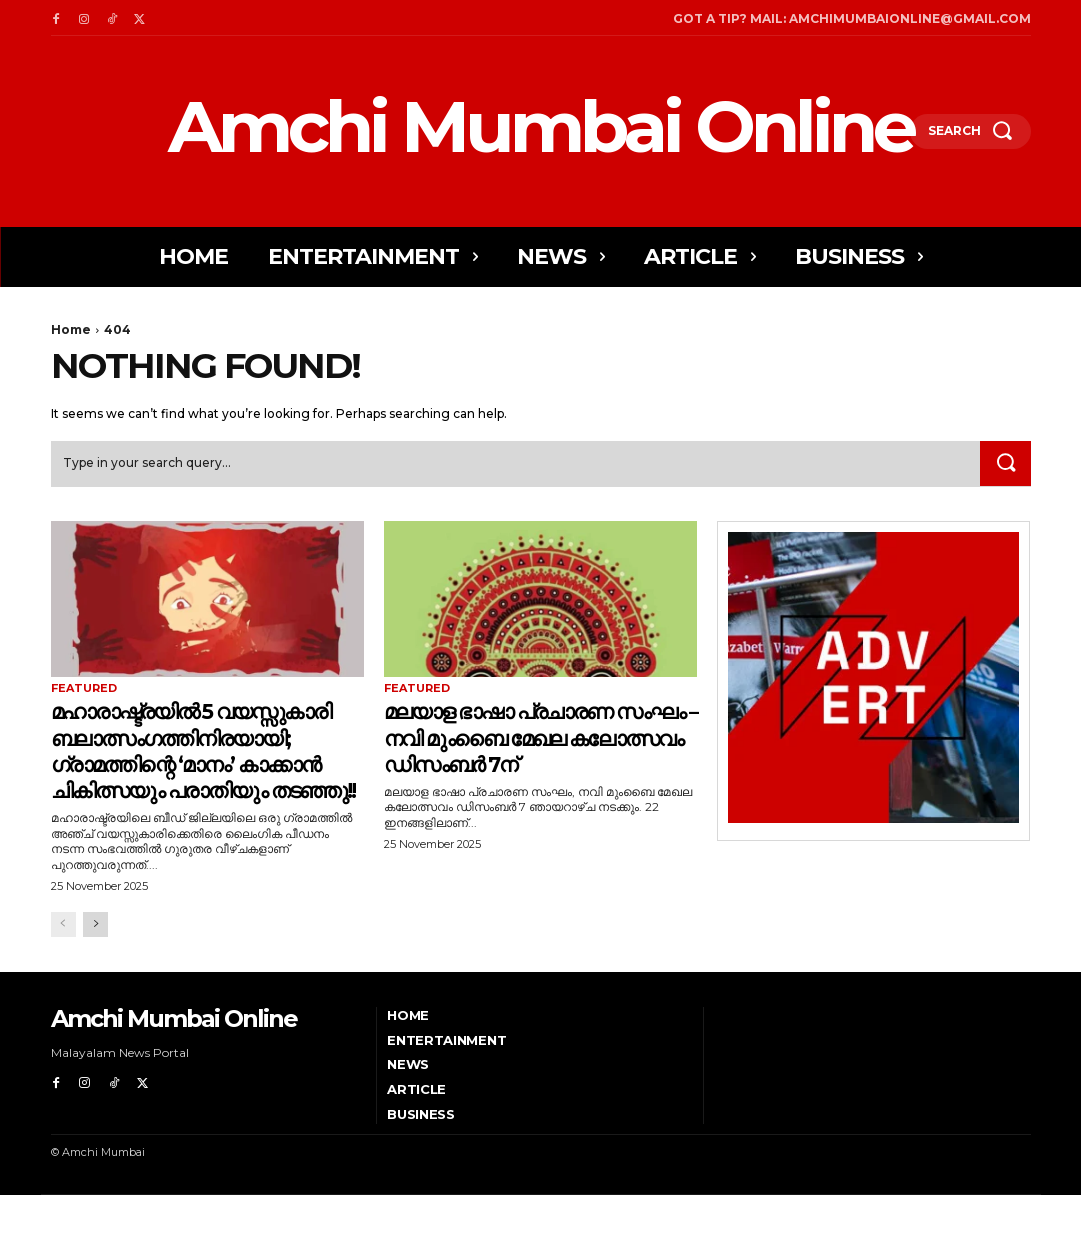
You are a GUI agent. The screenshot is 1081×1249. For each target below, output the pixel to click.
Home (71, 329)
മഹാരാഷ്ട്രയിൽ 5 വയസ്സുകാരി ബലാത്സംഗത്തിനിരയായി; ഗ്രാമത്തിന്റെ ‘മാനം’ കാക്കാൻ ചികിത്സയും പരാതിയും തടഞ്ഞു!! (206, 777)
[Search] (1005, 464)
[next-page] (95, 978)
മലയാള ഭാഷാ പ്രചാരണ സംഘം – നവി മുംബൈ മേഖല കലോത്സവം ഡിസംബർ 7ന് (539, 738)
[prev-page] (63, 978)
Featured (84, 690)
